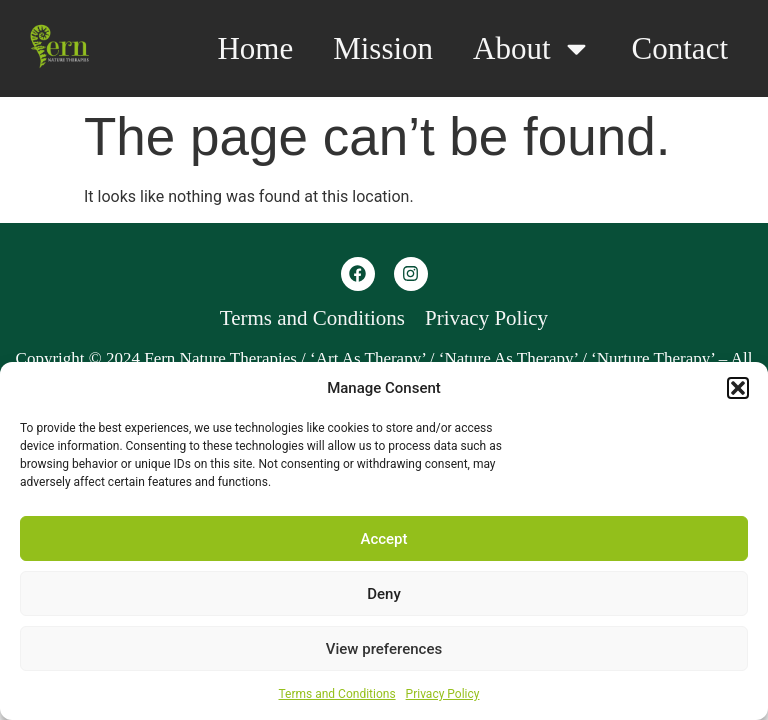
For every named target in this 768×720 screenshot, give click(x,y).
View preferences (384, 649)
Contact (680, 48)
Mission (383, 48)
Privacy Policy (443, 694)
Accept (383, 539)
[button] (738, 388)
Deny (384, 594)
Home (255, 48)
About (532, 48)
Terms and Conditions (337, 694)
